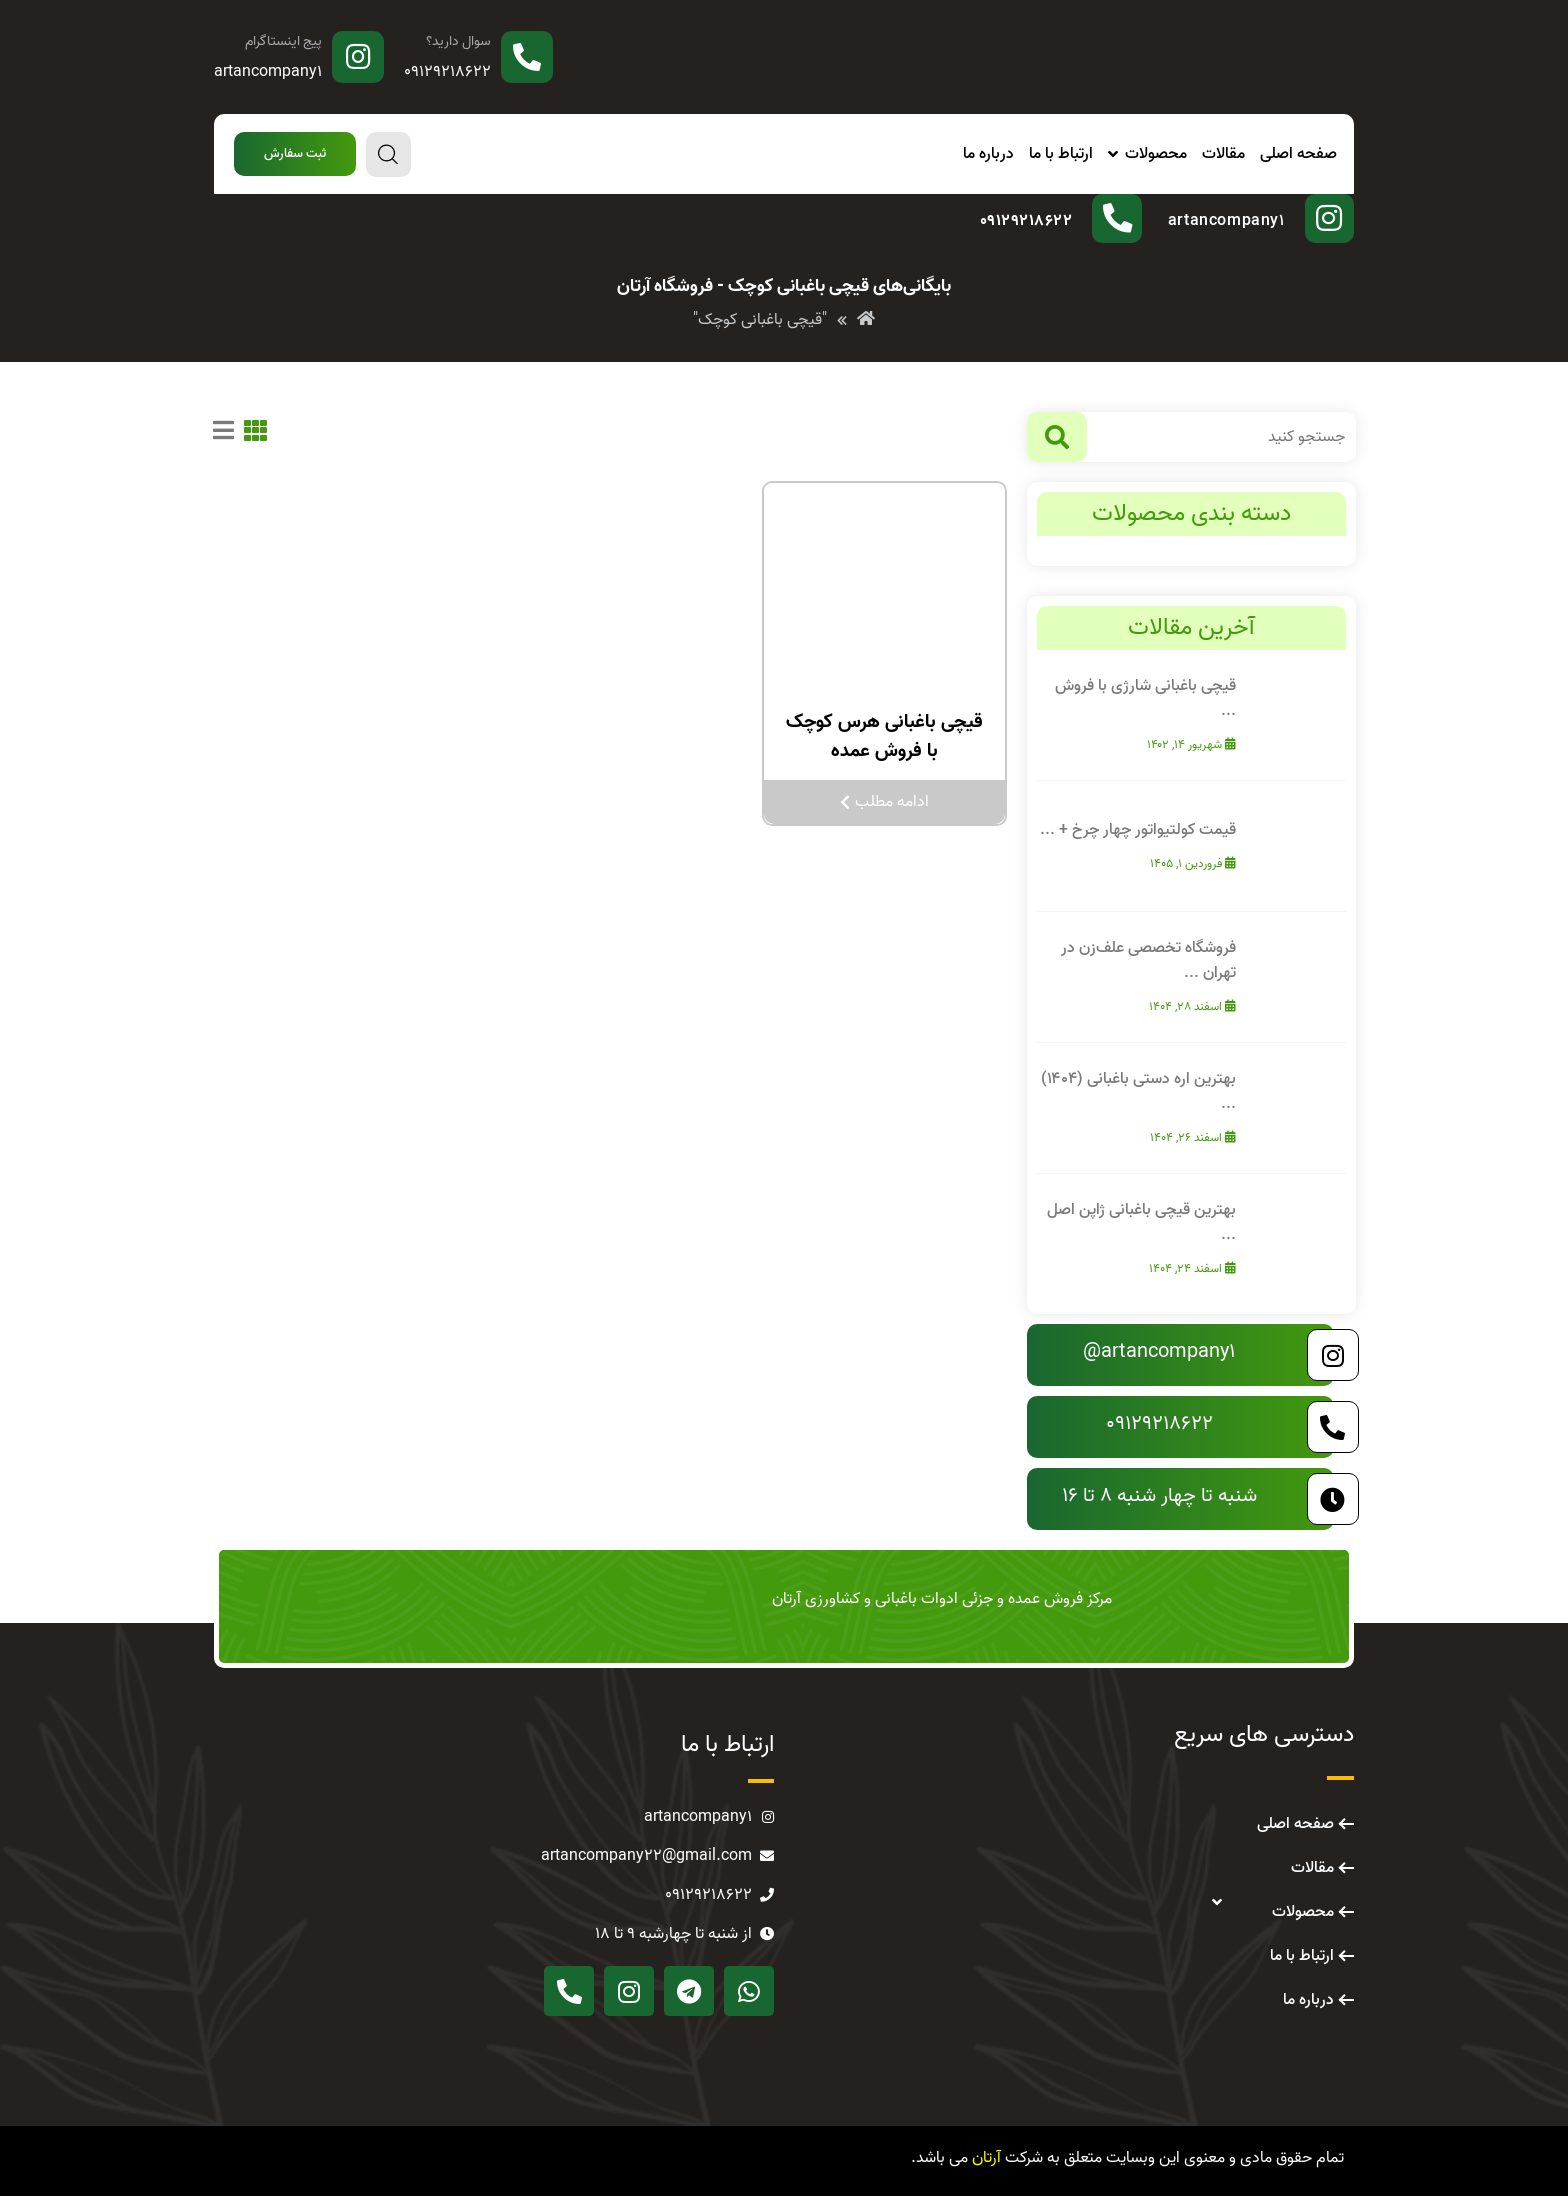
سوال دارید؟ (458, 41)
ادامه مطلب (884, 802)
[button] (295, 154)
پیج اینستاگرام (283, 41)
